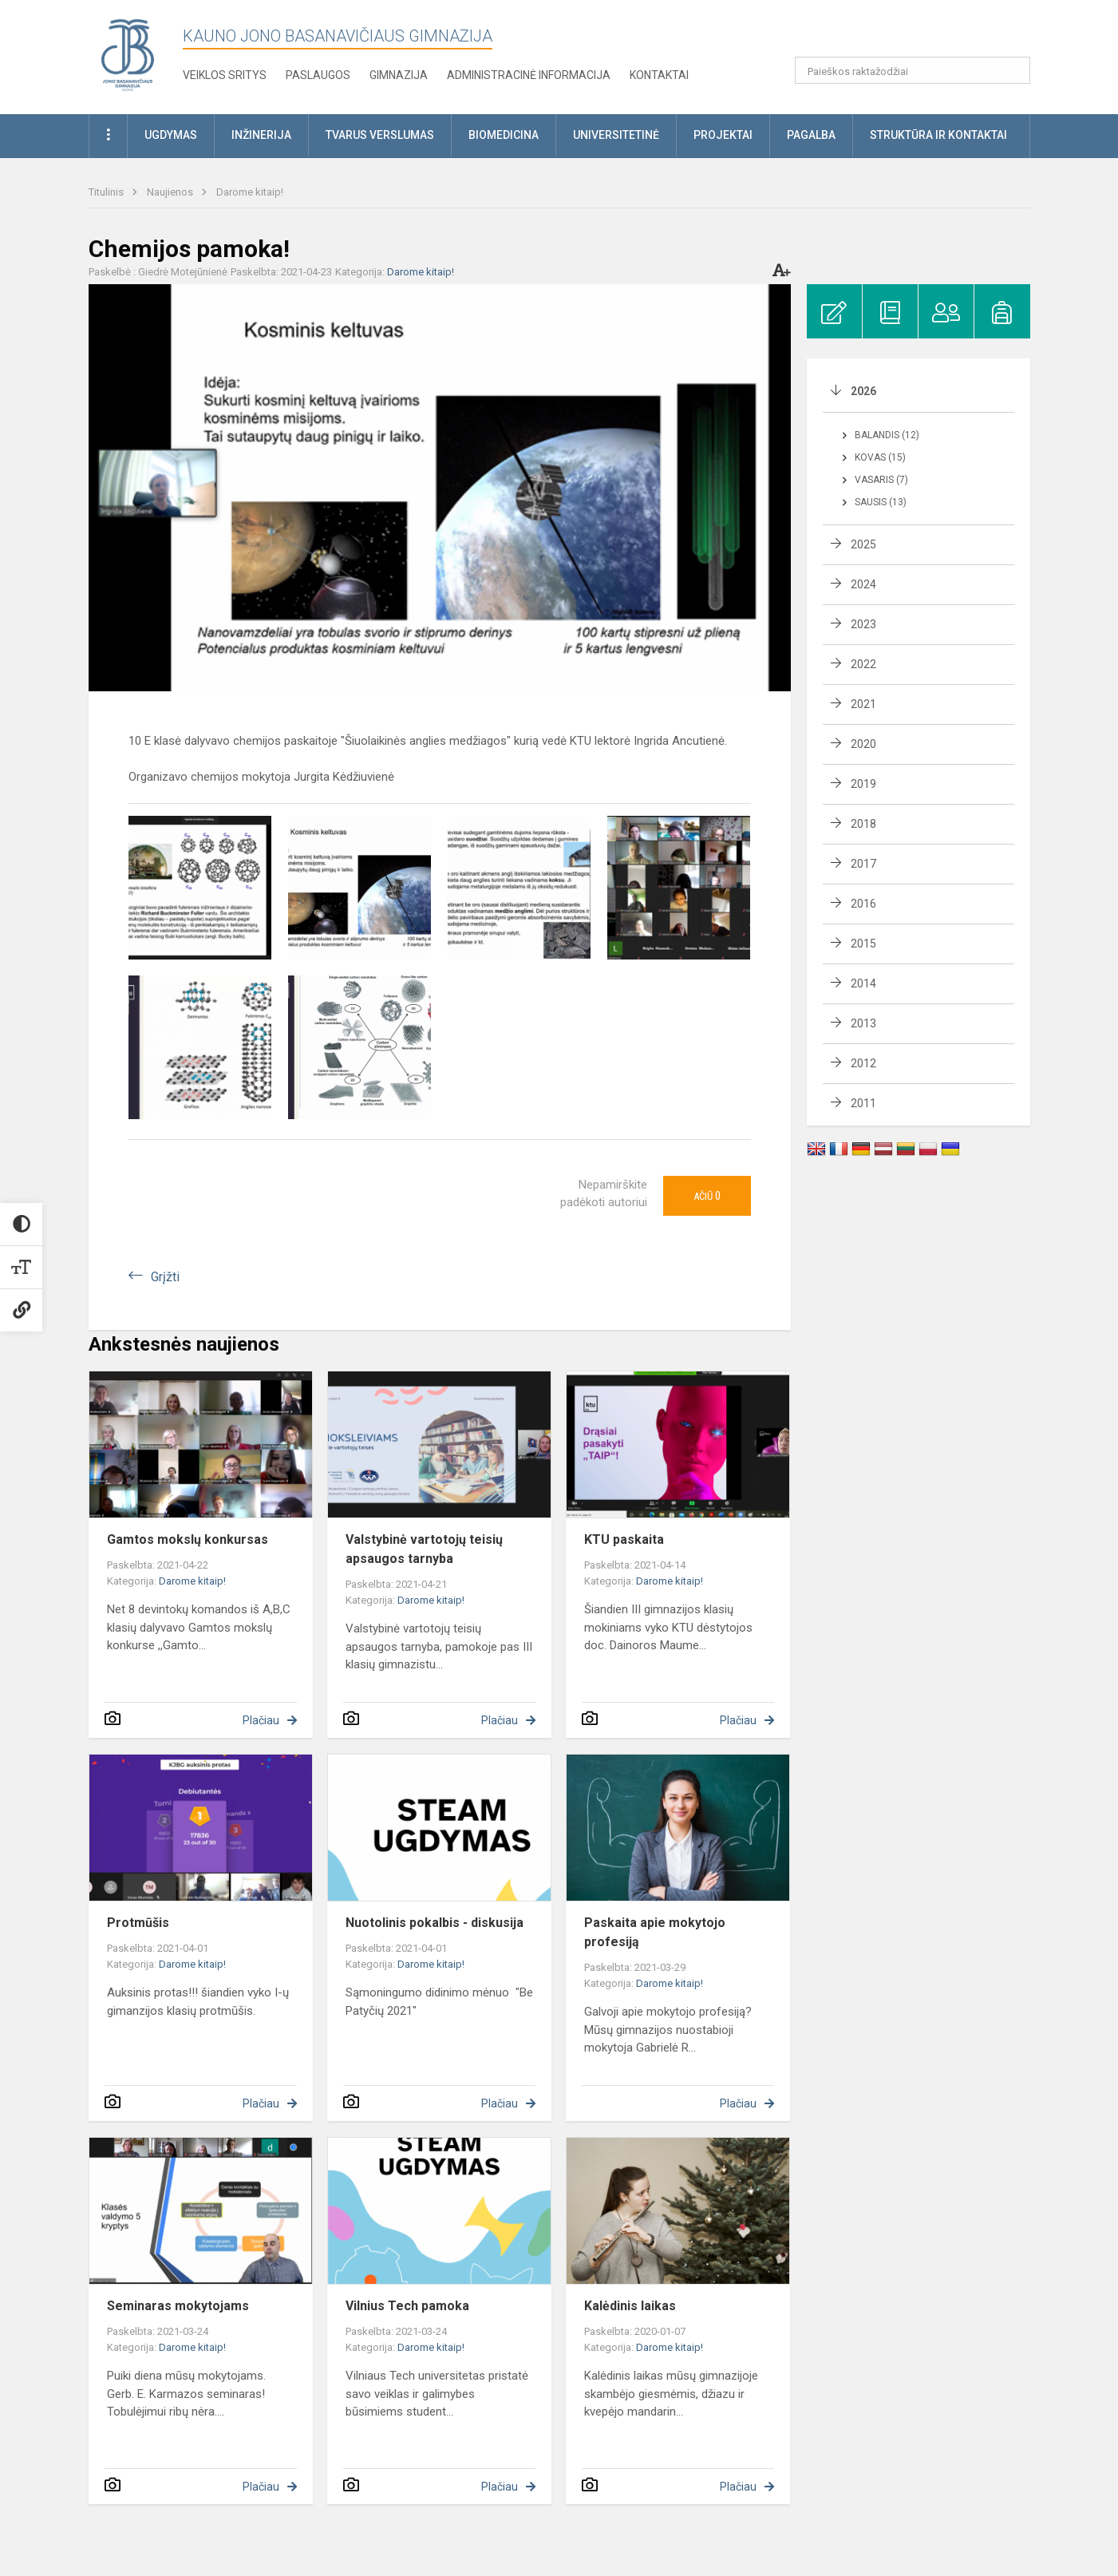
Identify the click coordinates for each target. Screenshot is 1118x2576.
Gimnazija (398, 75)
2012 (863, 1063)
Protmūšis (138, 1922)
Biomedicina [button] (503, 135)
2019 (863, 784)
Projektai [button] (723, 135)
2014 (863, 983)
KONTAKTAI (659, 75)
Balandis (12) (887, 435)
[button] (921, 33)
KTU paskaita (624, 1539)
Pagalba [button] (811, 135)
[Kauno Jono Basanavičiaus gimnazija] (128, 53)
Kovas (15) (880, 457)
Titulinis (107, 192)
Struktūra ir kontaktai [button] (938, 135)
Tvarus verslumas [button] (380, 135)
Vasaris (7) (881, 479)
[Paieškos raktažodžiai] (912, 70)
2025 (863, 544)
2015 (863, 943)
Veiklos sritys (225, 75)
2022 (863, 664)
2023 (863, 624)
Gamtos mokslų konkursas (187, 1539)
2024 (863, 584)
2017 (863, 863)
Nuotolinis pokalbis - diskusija (434, 1922)
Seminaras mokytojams (178, 2305)
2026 (863, 391)
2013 (863, 1023)
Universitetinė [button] (616, 135)
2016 (863, 903)
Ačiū (707, 1196)
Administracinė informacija (528, 75)
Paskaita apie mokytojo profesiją (654, 1932)
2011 (863, 1103)
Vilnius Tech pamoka (407, 2305)
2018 (863, 823)
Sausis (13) (881, 502)
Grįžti (165, 1276)
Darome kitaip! (249, 192)
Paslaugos (318, 75)
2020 (863, 744)
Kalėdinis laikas (630, 2305)
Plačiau (261, 1720)
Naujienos (171, 192)
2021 (863, 704)
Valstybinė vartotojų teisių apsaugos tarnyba (424, 1549)
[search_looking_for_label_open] (1012, 70)
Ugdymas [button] (170, 135)
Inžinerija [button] (261, 135)
